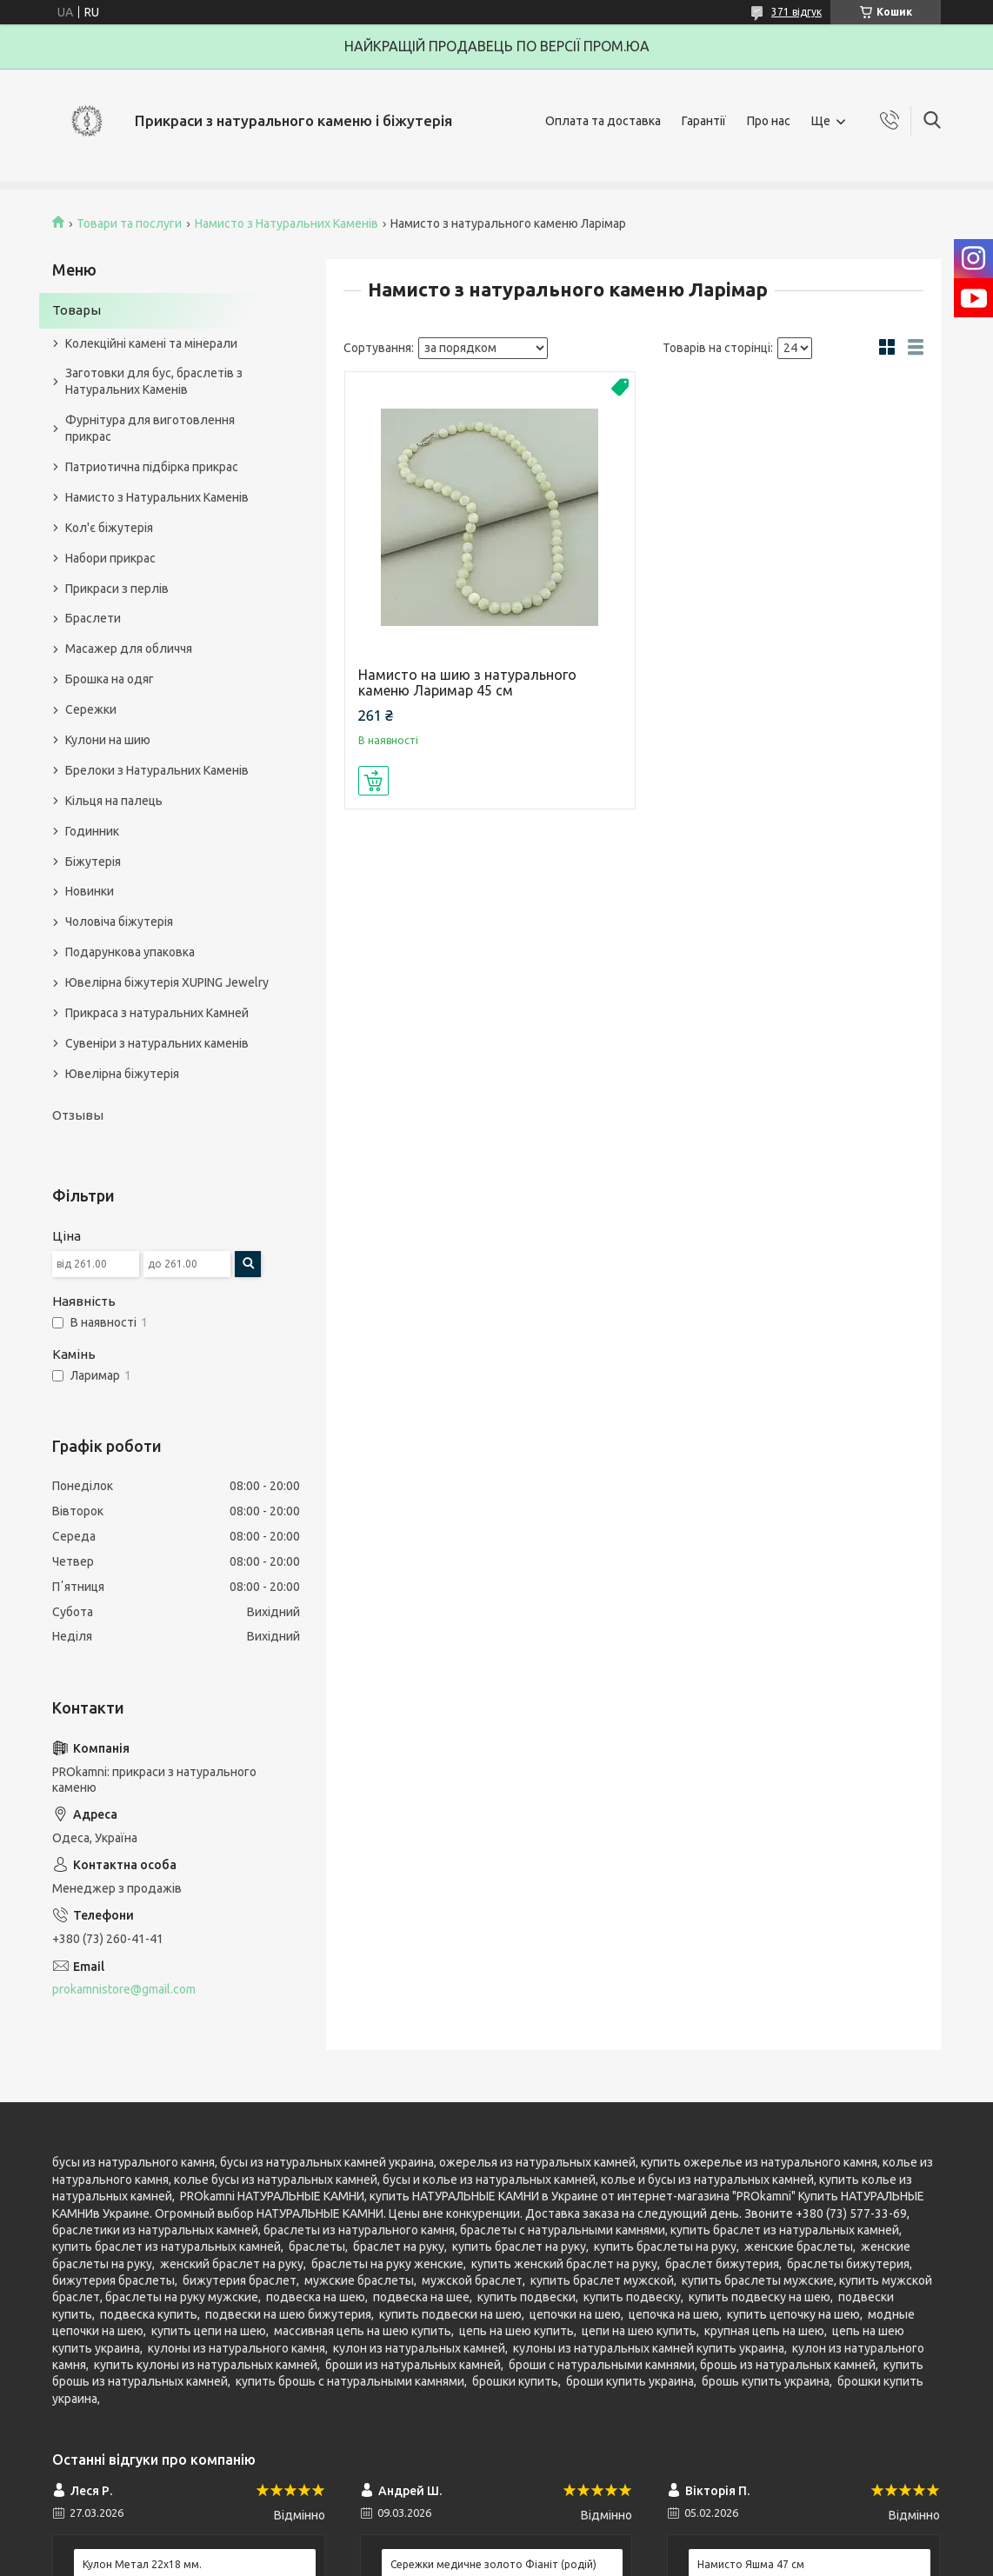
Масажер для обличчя (128, 649)
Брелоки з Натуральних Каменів (157, 770)
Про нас (768, 121)
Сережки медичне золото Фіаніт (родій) (493, 2564)
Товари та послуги (129, 223)
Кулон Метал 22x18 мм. (142, 2564)
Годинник (92, 831)
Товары (76, 310)
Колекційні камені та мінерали (151, 343)
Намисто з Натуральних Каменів (286, 223)
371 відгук (796, 11)
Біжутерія (93, 862)
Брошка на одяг (109, 679)
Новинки (89, 891)
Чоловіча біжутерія (119, 922)
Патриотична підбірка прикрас (151, 467)
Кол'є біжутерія (109, 528)
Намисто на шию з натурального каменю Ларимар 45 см (467, 682)
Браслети (93, 618)
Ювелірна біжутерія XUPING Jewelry (167, 982)
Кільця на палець (114, 801)
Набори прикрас (110, 558)
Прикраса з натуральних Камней (157, 1013)
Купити (373, 780)
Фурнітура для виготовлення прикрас (150, 428)
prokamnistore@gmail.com (124, 1989)
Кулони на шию (107, 740)
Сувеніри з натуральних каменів (157, 1043)
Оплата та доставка (603, 121)
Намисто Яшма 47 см (750, 2564)
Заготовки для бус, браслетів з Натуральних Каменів (154, 381)
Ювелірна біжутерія (122, 1074)
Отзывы (77, 1115)
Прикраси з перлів (117, 589)
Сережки (91, 709)
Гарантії (704, 121)
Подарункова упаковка (130, 952)
